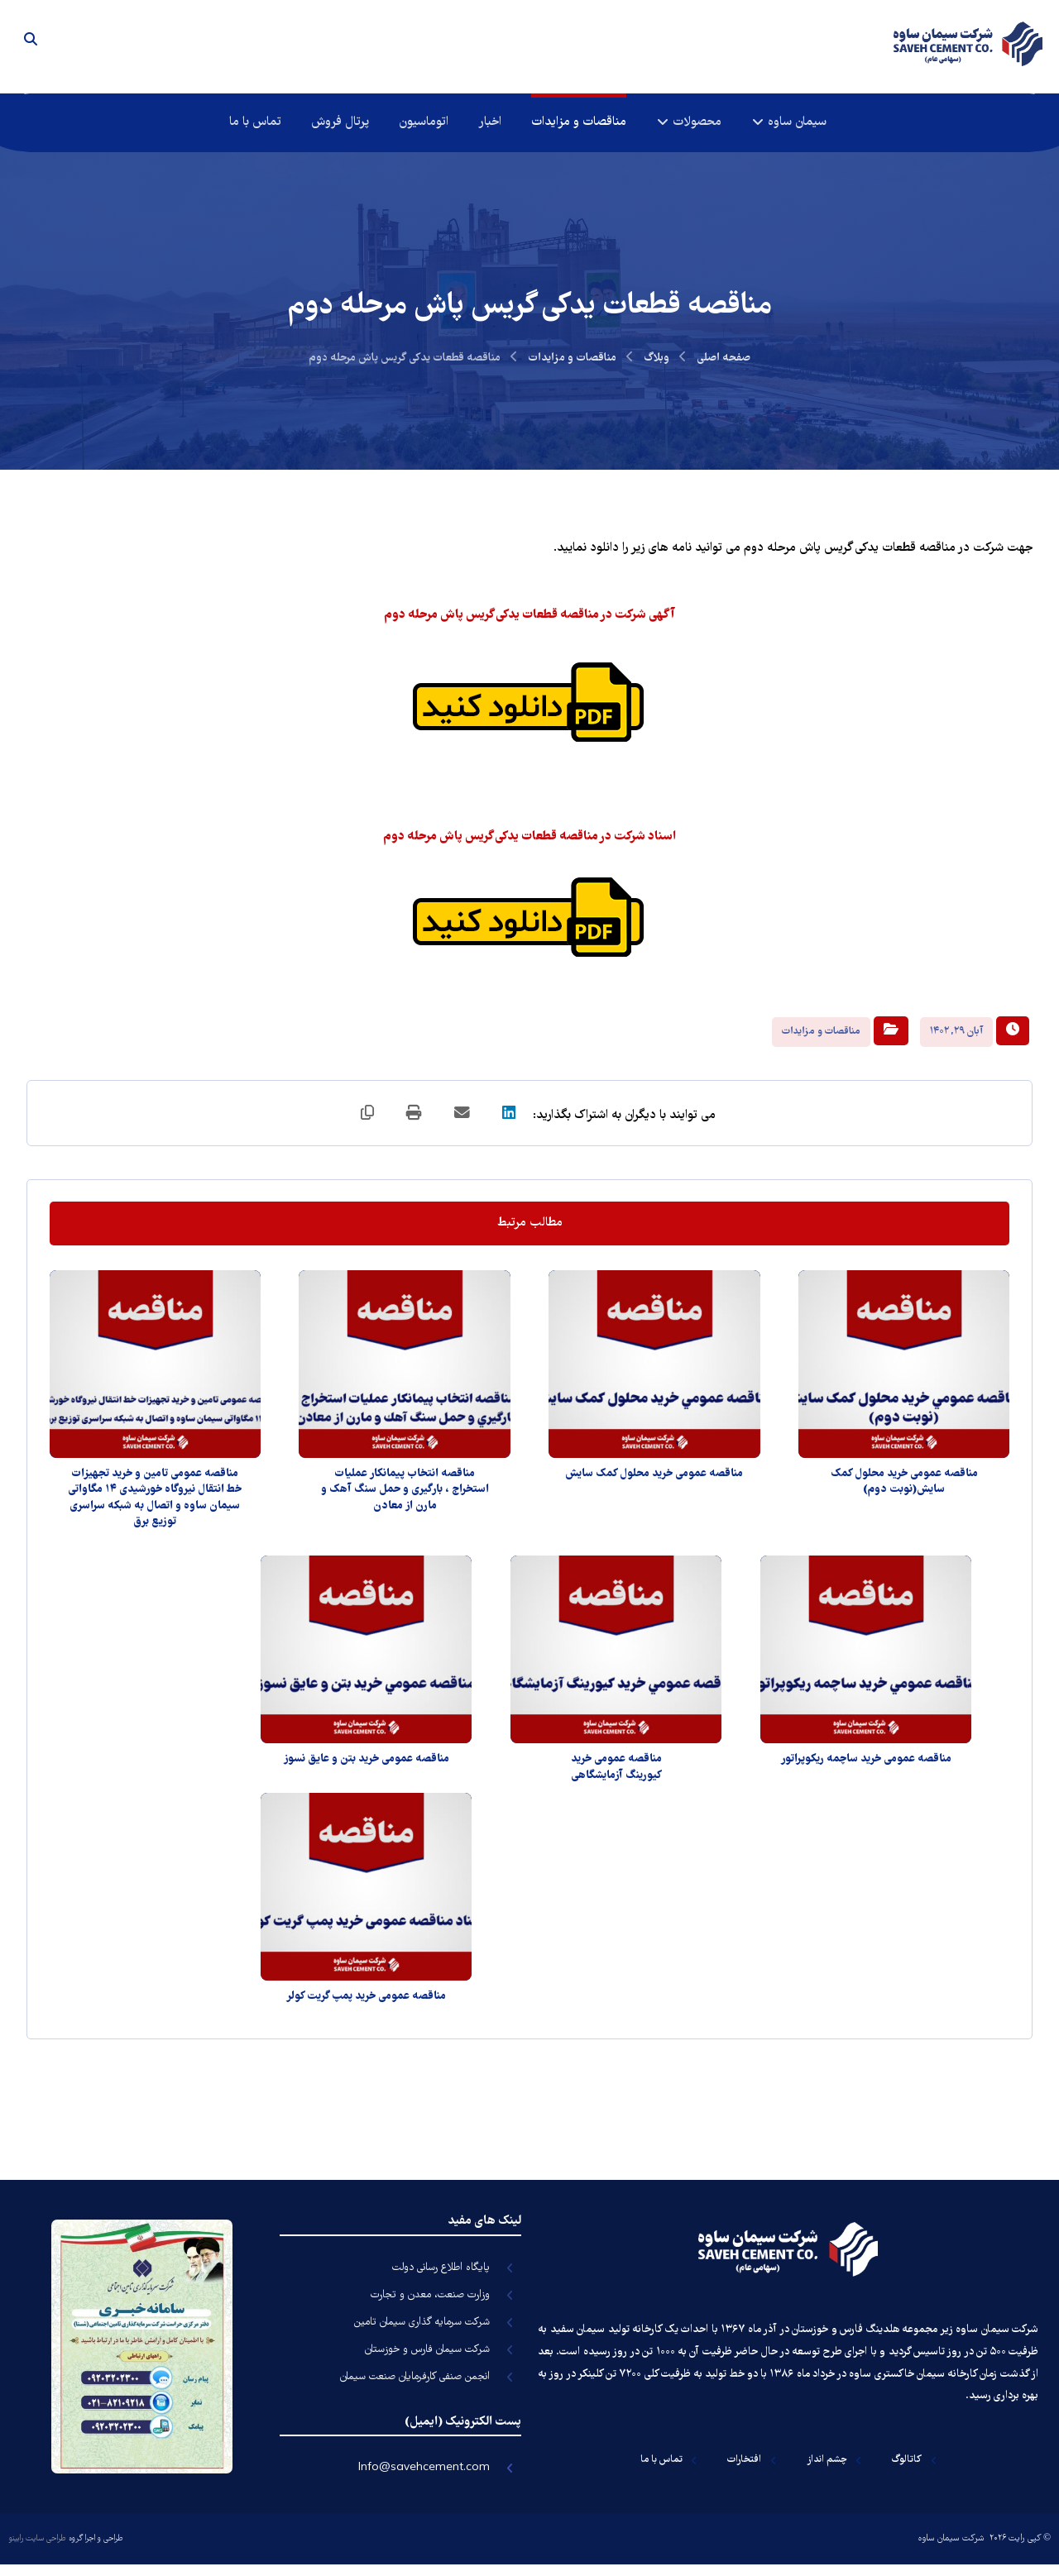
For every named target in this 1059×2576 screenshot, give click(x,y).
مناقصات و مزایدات (821, 1037)
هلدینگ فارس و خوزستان (845, 2336)
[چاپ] (413, 1120)
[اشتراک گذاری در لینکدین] (513, 1120)
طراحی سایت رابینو (37, 2548)
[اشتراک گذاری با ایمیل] (463, 1120)
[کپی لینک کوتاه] (364, 1120)
